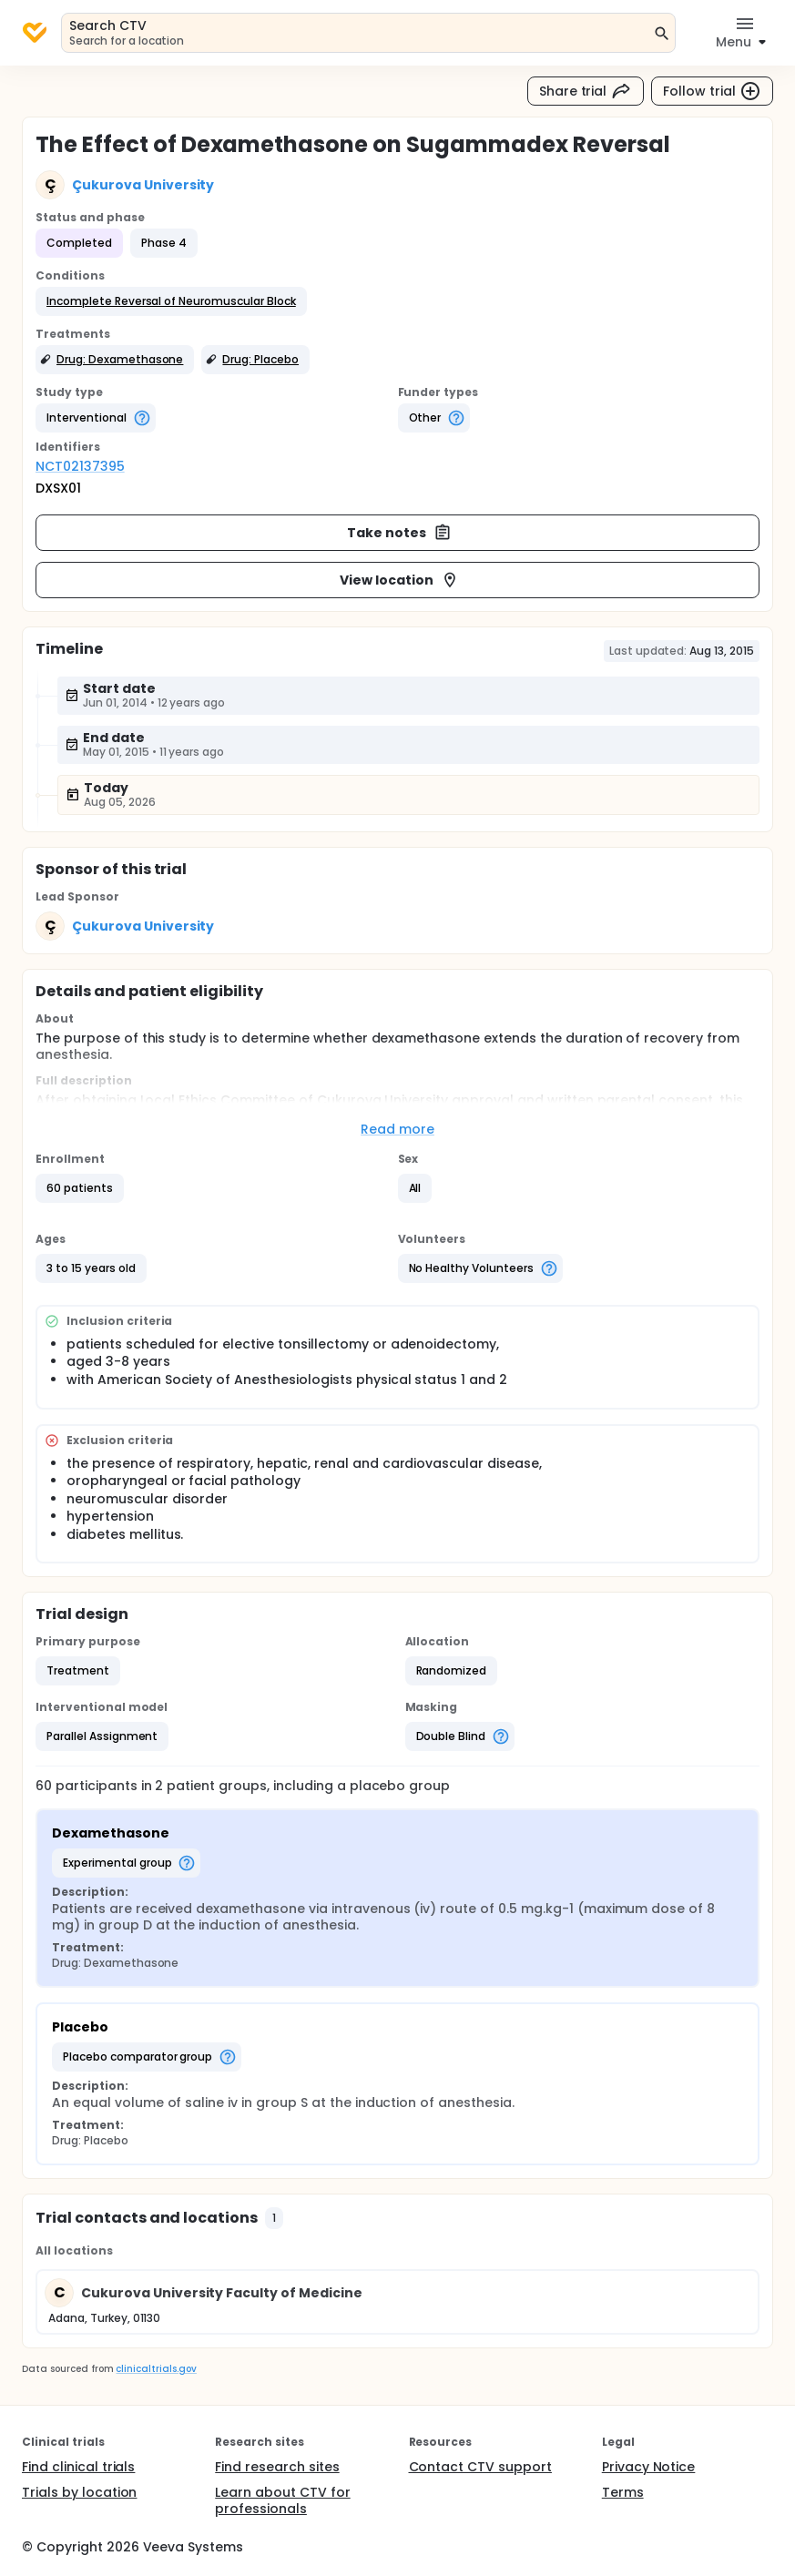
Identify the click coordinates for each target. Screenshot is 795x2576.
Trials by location (79, 2492)
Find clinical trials (78, 2467)
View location (399, 580)
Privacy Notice (649, 2467)
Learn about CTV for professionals (282, 2500)
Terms (623, 2492)
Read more (397, 1129)
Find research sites (277, 2467)
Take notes (399, 533)
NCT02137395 (80, 466)
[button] (171, 301)
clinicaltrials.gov (156, 2369)
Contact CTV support (480, 2467)
